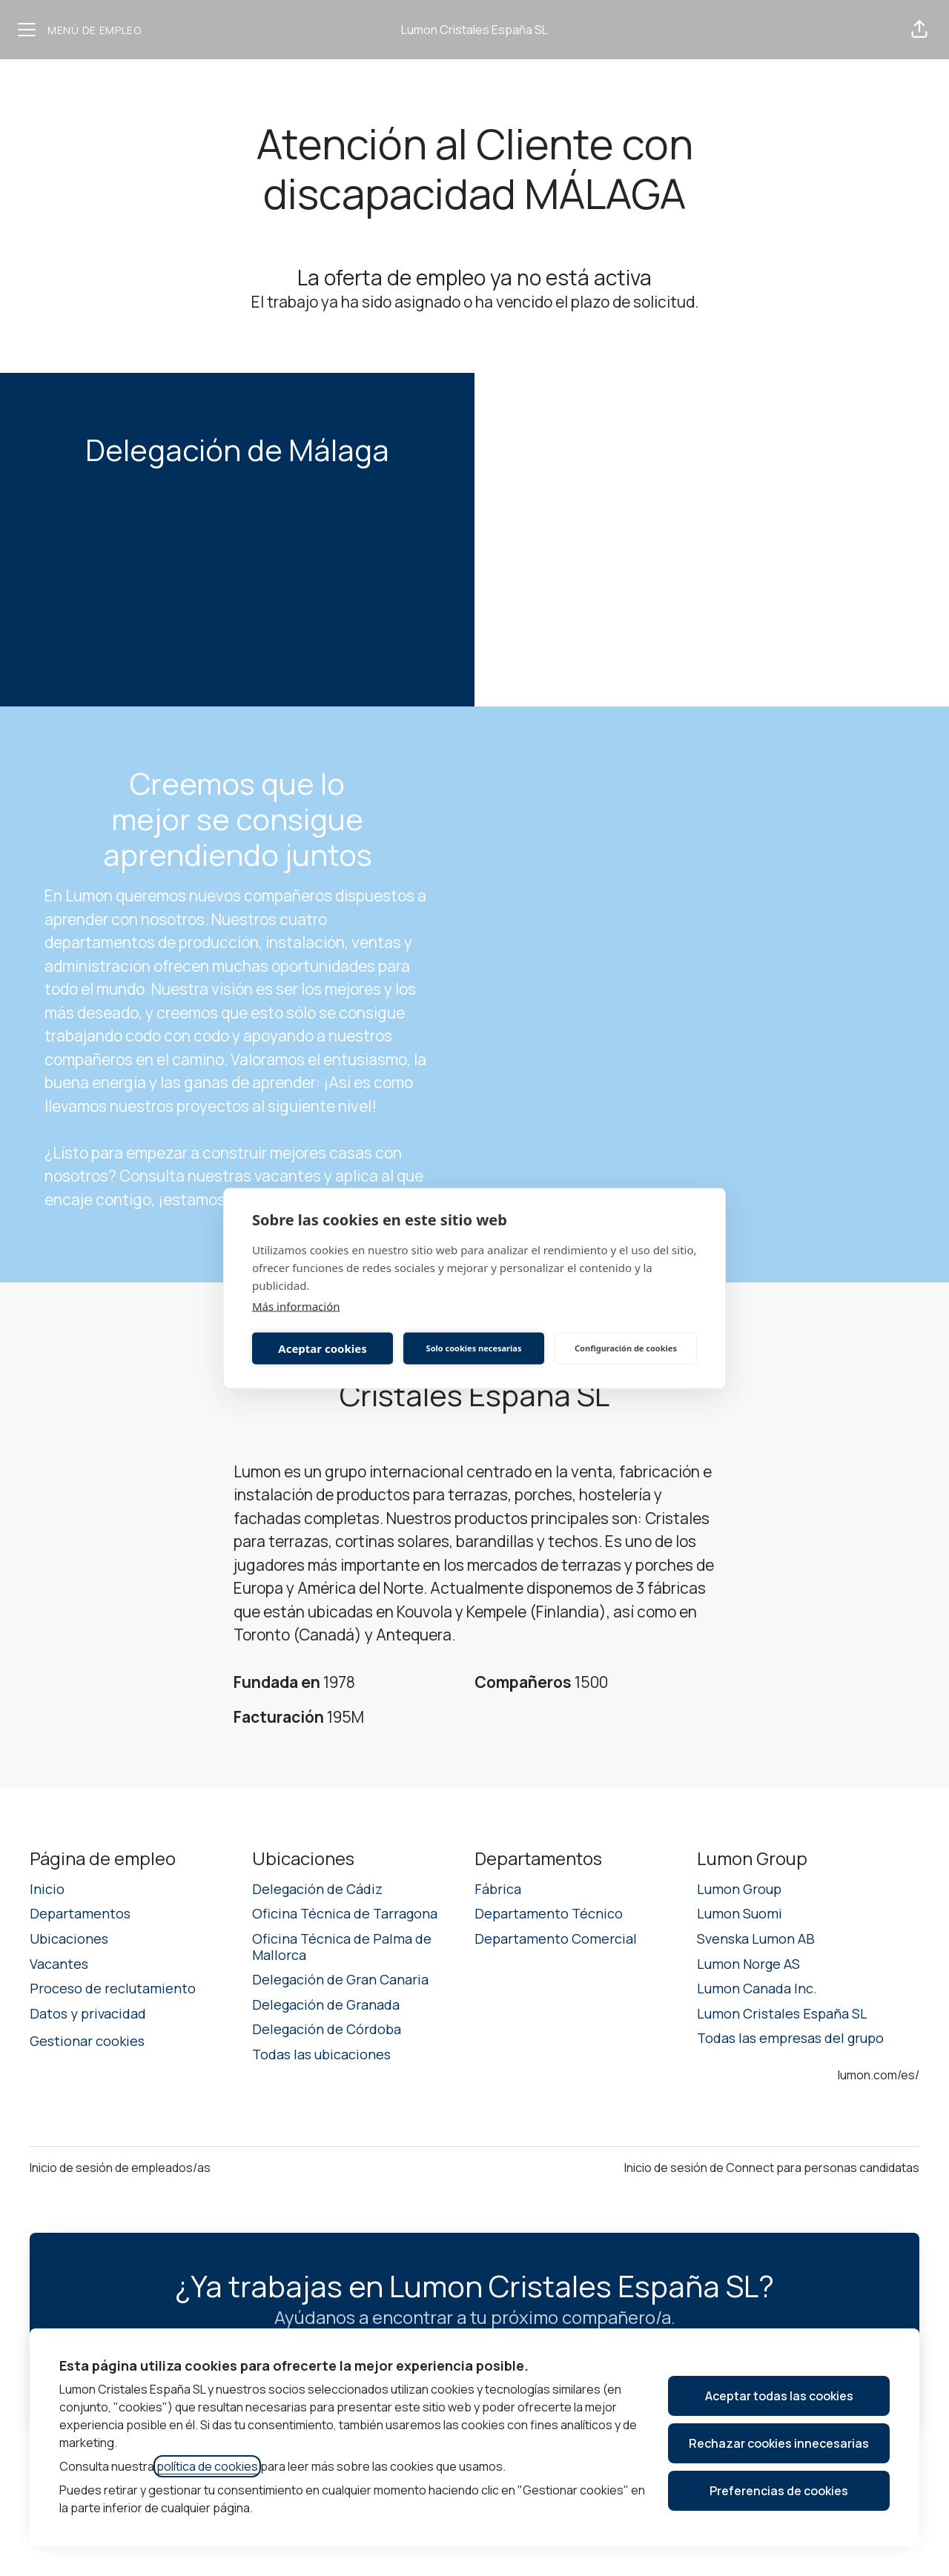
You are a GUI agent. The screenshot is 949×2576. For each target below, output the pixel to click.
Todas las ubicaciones (321, 2054)
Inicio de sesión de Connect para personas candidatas (771, 2167)
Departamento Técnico (548, 1913)
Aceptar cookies (322, 1348)
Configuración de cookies (626, 1348)
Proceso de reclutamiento (113, 1988)
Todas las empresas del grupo (790, 2038)
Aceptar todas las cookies (779, 2396)
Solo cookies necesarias (474, 1348)
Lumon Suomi (739, 1913)
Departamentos (80, 1913)
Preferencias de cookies (779, 2491)
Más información (296, 1305)
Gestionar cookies (87, 2041)
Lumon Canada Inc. (757, 1988)
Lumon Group (739, 1889)
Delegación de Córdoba (326, 2029)
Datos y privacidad (88, 2013)
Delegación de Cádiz (317, 1889)
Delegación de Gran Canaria (340, 1979)
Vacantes (59, 1964)
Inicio (47, 1889)
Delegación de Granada (326, 2004)
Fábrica (497, 1889)
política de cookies (207, 2466)
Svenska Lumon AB (756, 1938)
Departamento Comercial (555, 1938)
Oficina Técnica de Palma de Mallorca (341, 1947)
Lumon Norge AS (748, 1964)
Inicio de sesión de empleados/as (120, 2167)
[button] (919, 29)
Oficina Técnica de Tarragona (344, 1913)
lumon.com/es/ (878, 2075)
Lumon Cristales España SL (474, 29)
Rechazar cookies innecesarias (779, 2443)
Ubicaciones (69, 1938)
